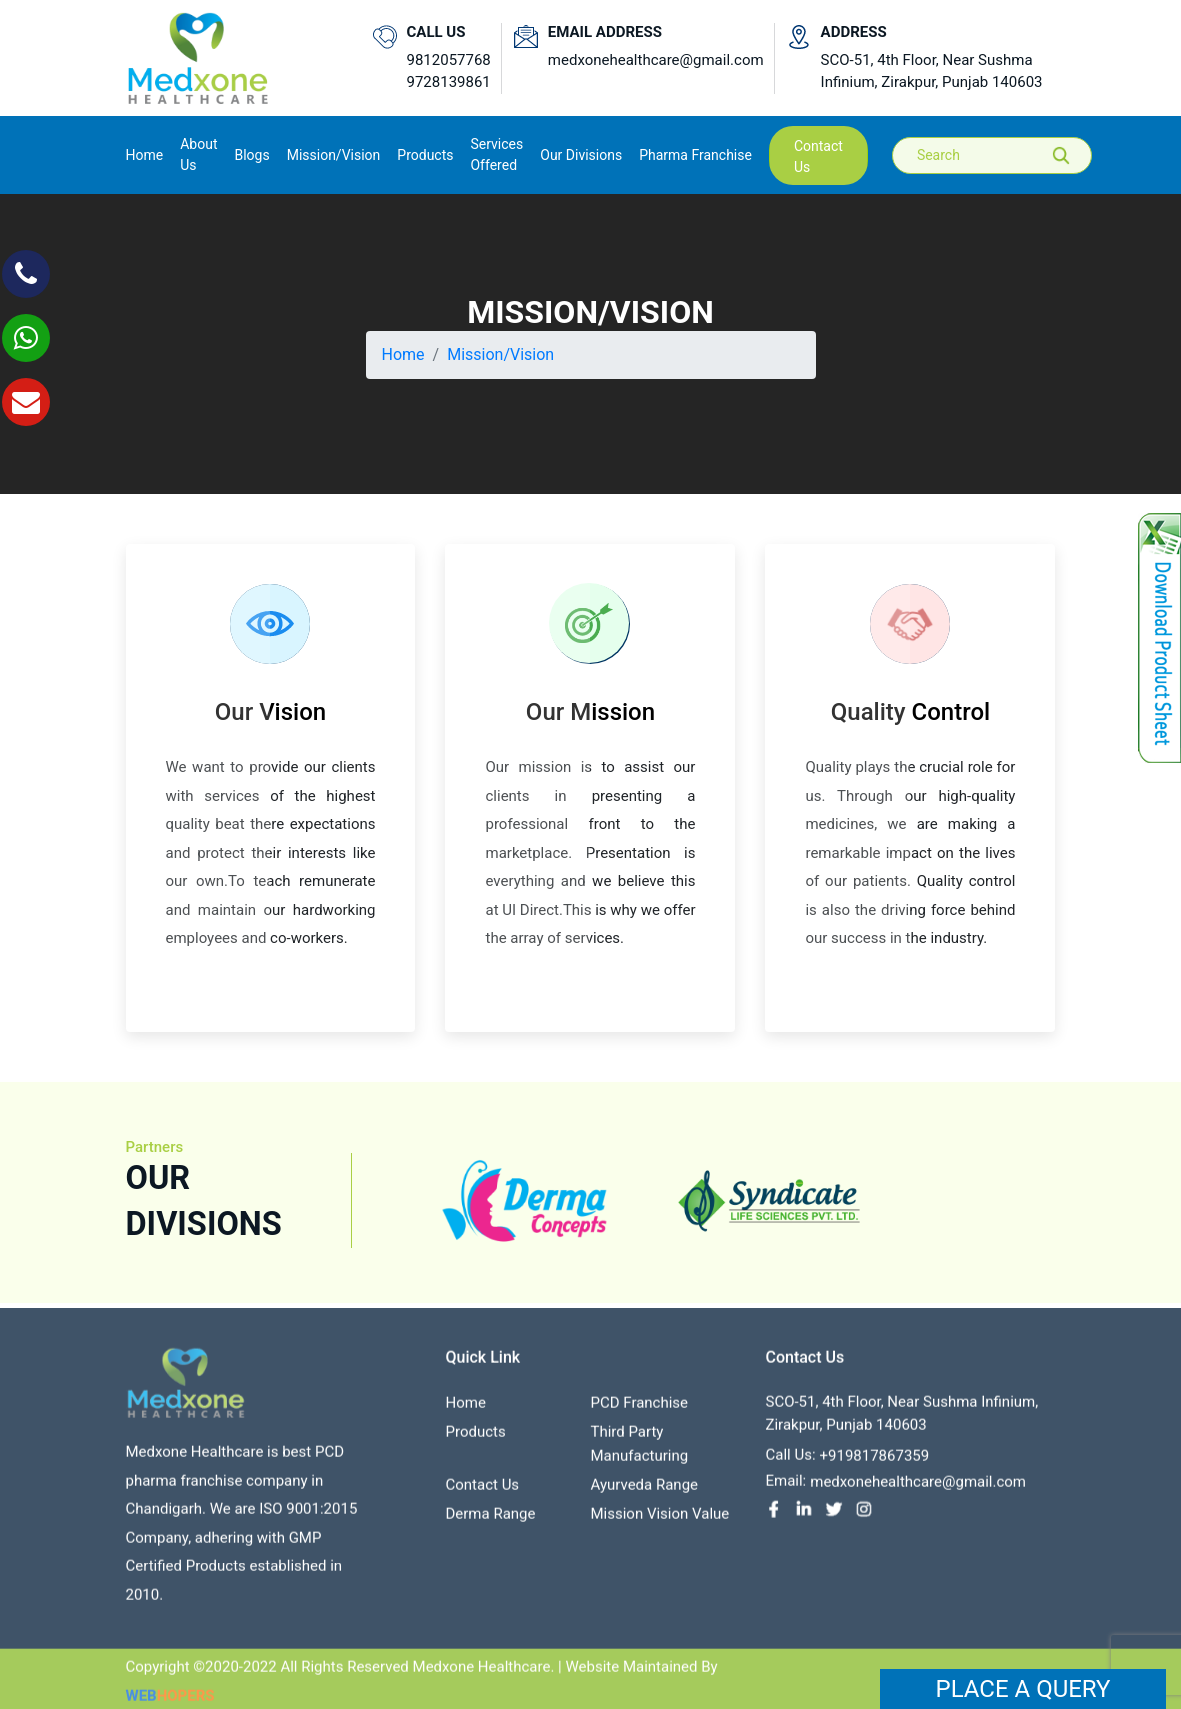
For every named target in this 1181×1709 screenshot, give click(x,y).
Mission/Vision (334, 155)
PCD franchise (639, 1410)
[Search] (1006, 155)
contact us (818, 156)
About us (198, 154)
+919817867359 (875, 1463)
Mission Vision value (659, 1521)
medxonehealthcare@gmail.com (656, 60)
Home (145, 153)
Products (475, 1439)
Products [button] (425, 155)
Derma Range (490, 1521)
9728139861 (449, 82)
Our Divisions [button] (581, 155)
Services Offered (496, 154)
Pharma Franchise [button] (695, 155)
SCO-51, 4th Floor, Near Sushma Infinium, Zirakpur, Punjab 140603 (932, 71)
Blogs (251, 155)
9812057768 (449, 60)
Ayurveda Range (644, 1492)
